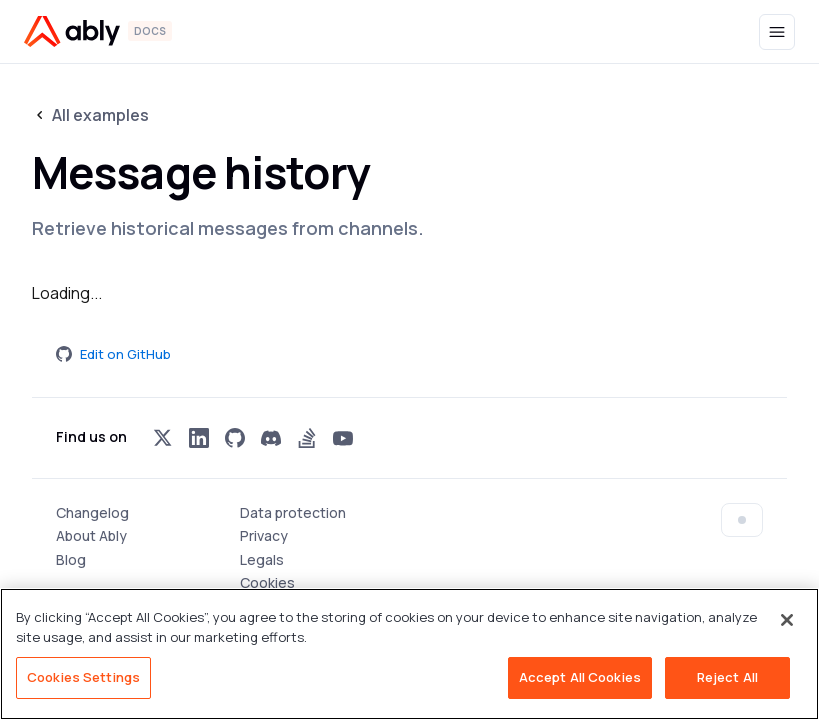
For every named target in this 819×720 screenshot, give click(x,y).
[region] (409, 654)
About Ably (91, 535)
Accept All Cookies (580, 677)
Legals (262, 559)
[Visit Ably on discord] (271, 438)
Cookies (267, 582)
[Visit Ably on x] (163, 438)
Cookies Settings (83, 677)
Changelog (92, 512)
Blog (71, 559)
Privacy (264, 535)
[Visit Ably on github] (235, 438)
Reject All (727, 677)
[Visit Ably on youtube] (343, 438)
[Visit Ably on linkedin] (199, 438)
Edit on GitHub (113, 354)
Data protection (293, 512)
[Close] (787, 620)
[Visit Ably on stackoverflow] (307, 438)
